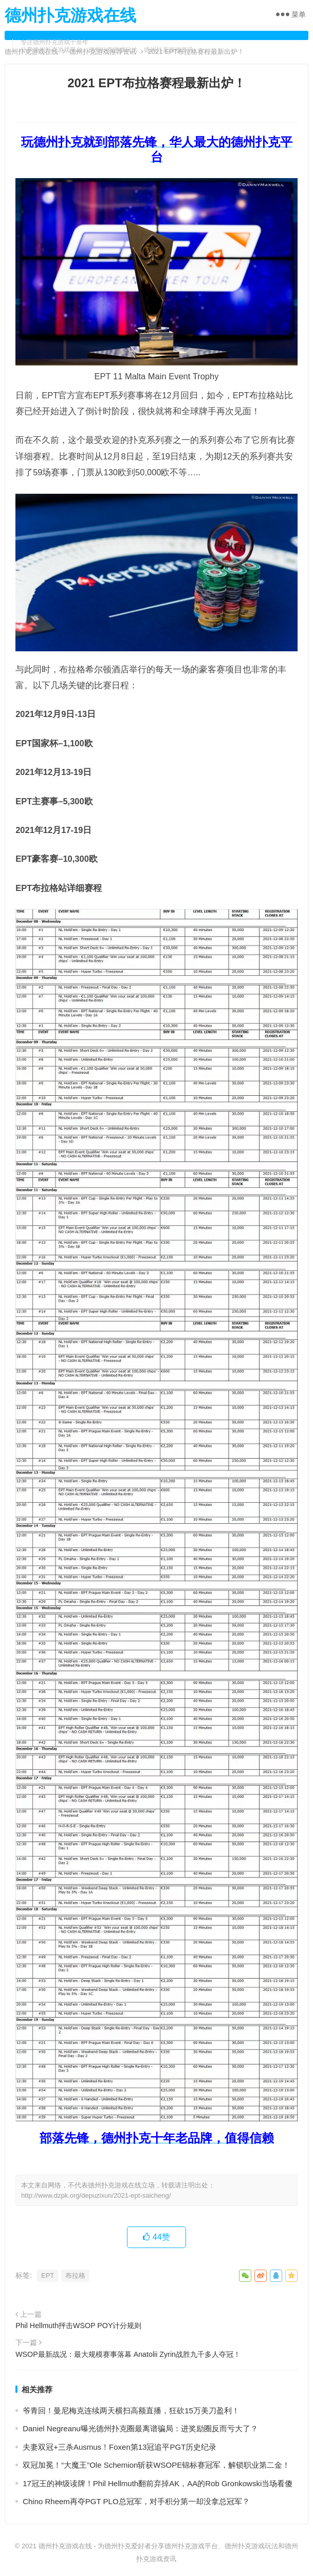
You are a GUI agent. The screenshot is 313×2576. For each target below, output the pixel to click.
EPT (47, 2275)
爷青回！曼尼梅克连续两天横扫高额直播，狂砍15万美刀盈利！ (131, 2410)
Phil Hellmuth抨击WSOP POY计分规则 (78, 2325)
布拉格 (75, 2275)
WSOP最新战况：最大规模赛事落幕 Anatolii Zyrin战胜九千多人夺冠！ (128, 2354)
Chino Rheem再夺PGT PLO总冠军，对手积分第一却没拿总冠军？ (136, 2501)
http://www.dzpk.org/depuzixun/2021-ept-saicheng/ (96, 2195)
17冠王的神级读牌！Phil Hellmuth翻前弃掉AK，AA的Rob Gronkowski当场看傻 (157, 2483)
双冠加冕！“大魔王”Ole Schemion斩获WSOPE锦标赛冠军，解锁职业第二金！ (156, 2465)
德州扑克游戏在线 (70, 15)
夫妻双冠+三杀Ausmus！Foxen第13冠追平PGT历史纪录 (119, 2447)
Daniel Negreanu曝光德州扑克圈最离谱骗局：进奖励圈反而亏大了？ (140, 2428)
